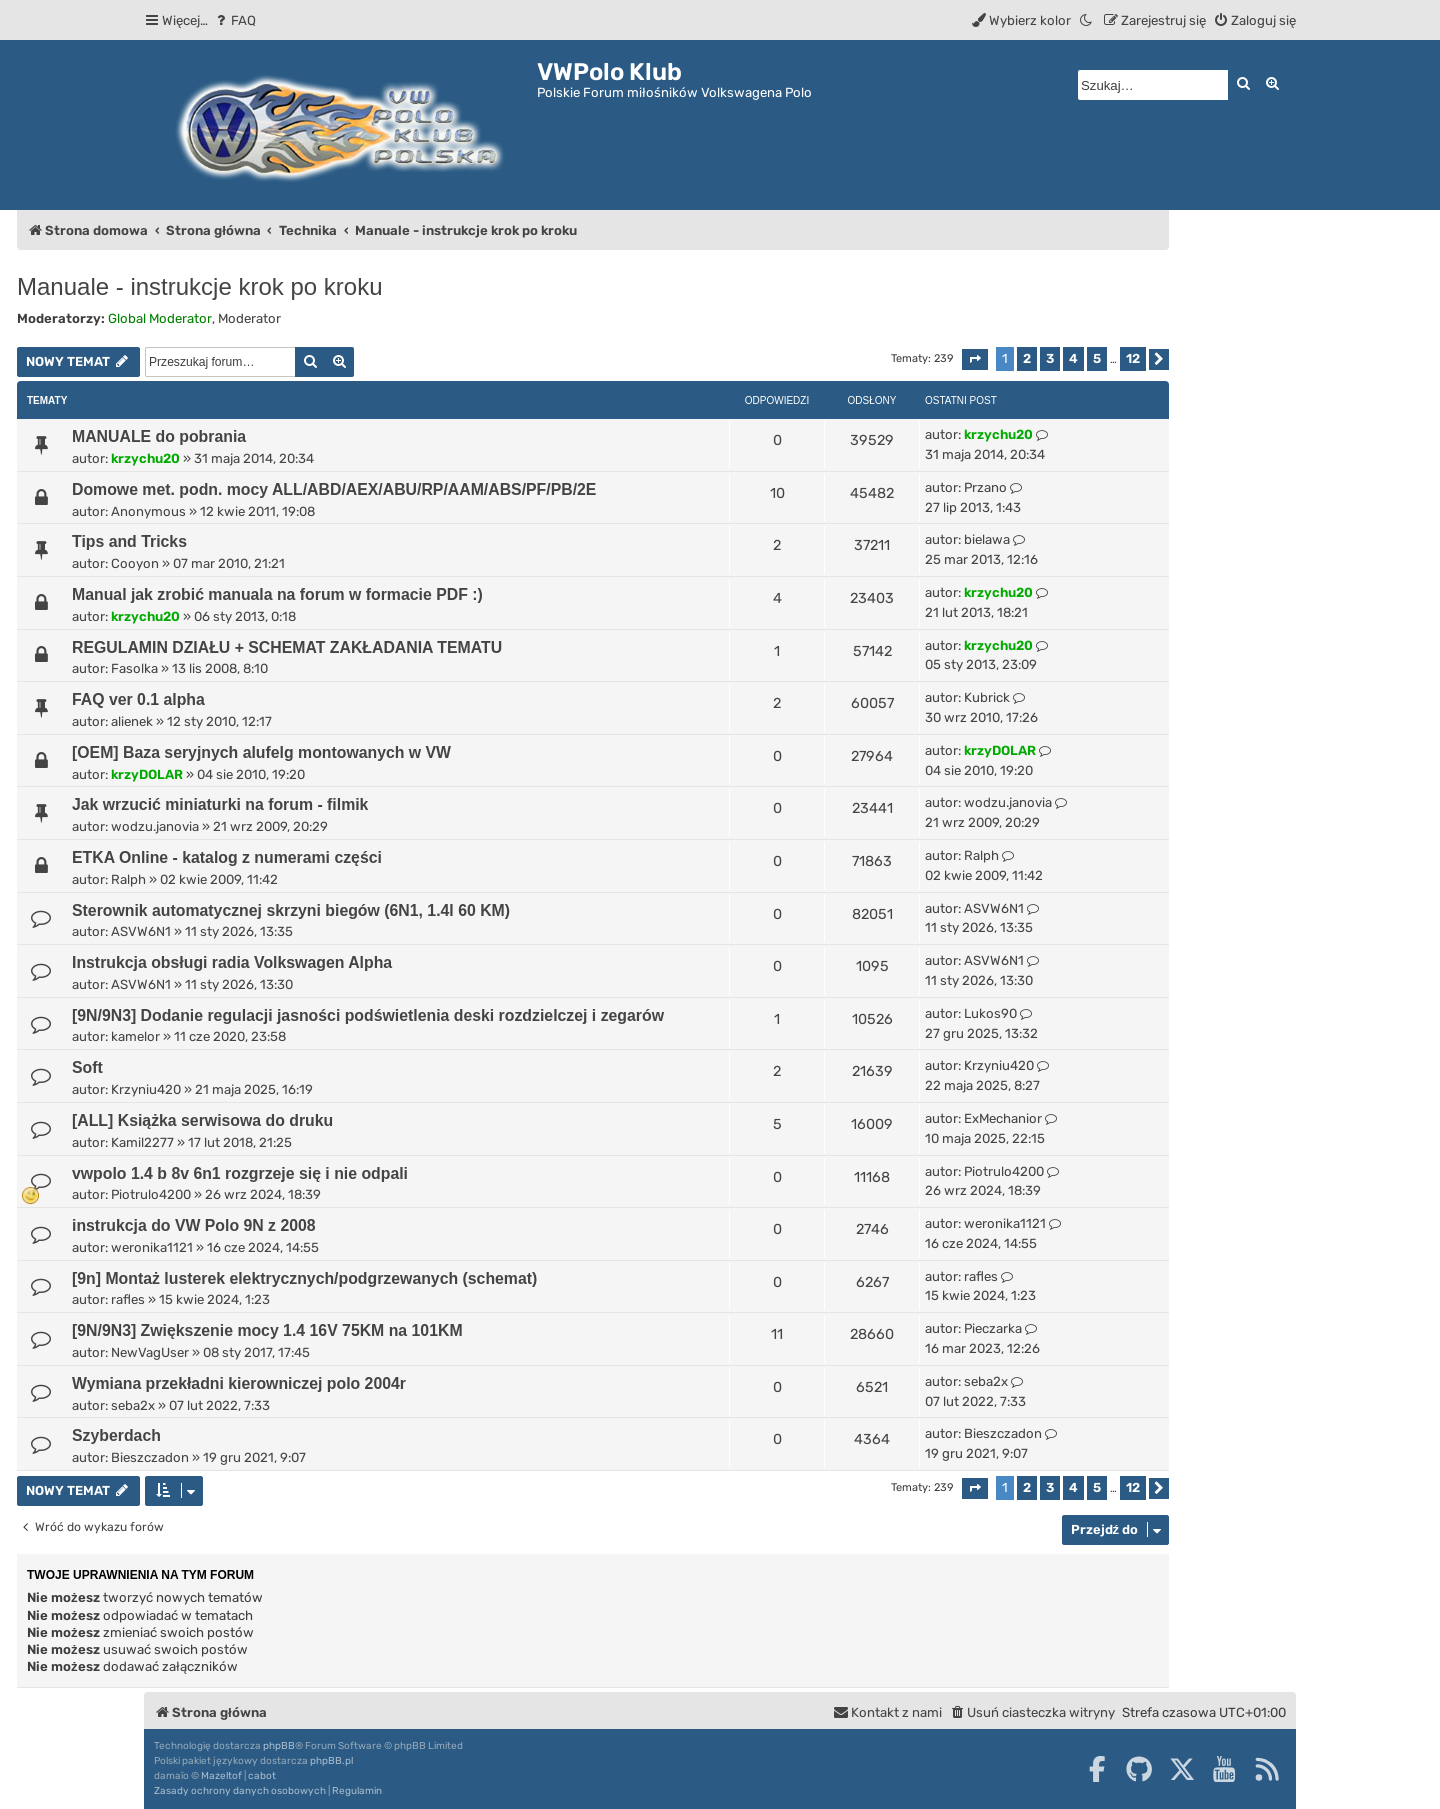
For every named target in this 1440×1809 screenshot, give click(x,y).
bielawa (987, 539)
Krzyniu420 (146, 1089)
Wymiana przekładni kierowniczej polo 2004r (239, 1383)
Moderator (249, 318)
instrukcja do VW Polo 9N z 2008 (194, 1225)
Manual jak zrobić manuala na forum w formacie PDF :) (277, 594)
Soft (87, 1067)
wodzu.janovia (155, 826)
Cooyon (135, 563)
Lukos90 (990, 1013)
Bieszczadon (150, 1457)
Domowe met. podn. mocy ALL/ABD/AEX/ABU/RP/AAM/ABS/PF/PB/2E (334, 489)
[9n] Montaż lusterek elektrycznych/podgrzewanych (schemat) (304, 1278)
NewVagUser (150, 1352)
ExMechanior (1003, 1118)
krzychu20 (145, 458)
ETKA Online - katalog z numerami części (227, 857)
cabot (262, 1776)
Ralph (128, 879)
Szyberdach (116, 1435)
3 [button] (1050, 358)
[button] (975, 359)
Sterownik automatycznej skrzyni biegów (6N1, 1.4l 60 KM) (291, 910)
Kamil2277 (142, 1142)
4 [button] (1073, 358)
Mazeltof (221, 1776)
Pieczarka (993, 1328)
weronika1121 (152, 1247)
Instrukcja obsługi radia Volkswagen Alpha (232, 962)
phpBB (279, 1746)
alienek (132, 721)
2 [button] (1027, 358)
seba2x (133, 1405)
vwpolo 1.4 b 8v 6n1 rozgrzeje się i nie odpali (240, 1173)
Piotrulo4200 (151, 1194)
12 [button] (1133, 358)
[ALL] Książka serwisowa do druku (202, 1120)
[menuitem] (234, 20)
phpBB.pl (331, 1761)
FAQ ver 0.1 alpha (138, 699)
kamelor (135, 1036)
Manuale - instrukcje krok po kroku (199, 286)
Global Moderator (160, 318)
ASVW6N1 (141, 931)
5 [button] (1097, 358)
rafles (128, 1299)
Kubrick (987, 697)
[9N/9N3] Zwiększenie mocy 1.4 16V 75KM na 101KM (267, 1330)
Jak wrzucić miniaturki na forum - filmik (220, 804)
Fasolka (134, 668)
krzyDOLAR (147, 774)
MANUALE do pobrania (159, 436)
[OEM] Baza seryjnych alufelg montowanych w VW (261, 752)
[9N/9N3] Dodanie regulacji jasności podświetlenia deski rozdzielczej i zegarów (368, 1015)
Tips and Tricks (129, 541)
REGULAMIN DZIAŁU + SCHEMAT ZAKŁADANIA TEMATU (287, 647)
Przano (985, 487)
